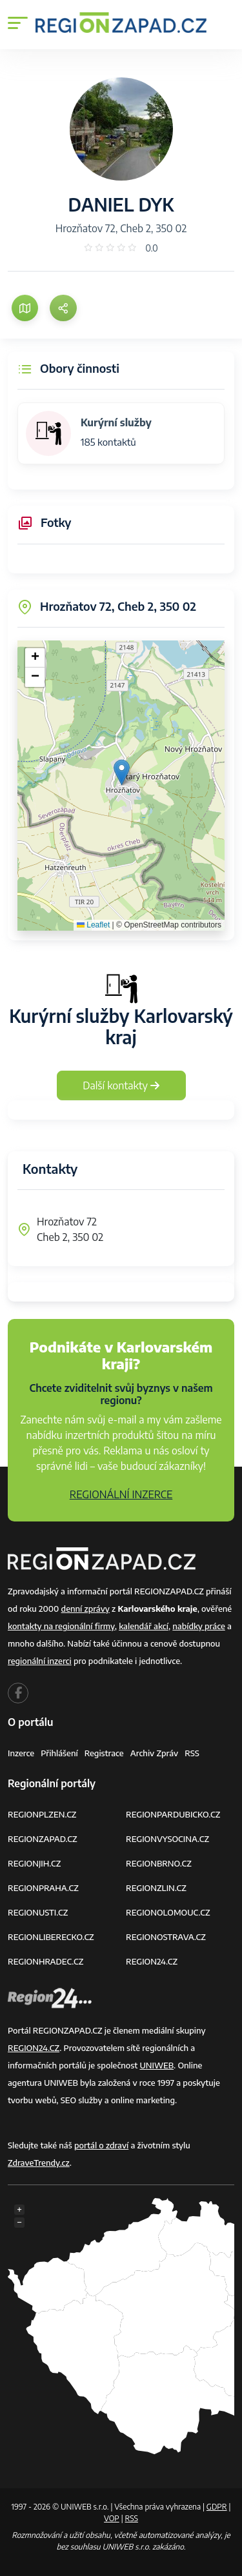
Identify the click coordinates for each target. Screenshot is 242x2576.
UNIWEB (156, 2065)
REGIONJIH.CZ (34, 1863)
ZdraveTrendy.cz (39, 2162)
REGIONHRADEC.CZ (45, 1961)
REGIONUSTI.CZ (38, 1912)
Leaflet (93, 924)
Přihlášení (59, 1753)
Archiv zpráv (154, 1753)
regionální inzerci (40, 1661)
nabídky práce (198, 1626)
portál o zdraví (101, 2145)
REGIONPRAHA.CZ (43, 1888)
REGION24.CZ (151, 1961)
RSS (192, 1753)
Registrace (104, 1753)
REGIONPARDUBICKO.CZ (173, 1814)
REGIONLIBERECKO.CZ (51, 1937)
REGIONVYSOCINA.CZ (167, 1839)
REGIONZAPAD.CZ (42, 1839)
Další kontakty (121, 1085)
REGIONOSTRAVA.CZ (166, 1937)
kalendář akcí (143, 1626)
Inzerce (21, 1753)
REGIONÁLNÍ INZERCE (121, 1494)
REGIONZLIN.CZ (156, 1888)
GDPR (217, 2507)
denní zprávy (85, 1608)
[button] (122, 772)
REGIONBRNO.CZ (159, 1863)
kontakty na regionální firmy (61, 1626)
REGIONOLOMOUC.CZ (168, 1912)
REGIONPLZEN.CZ (42, 1814)
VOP (111, 2518)
